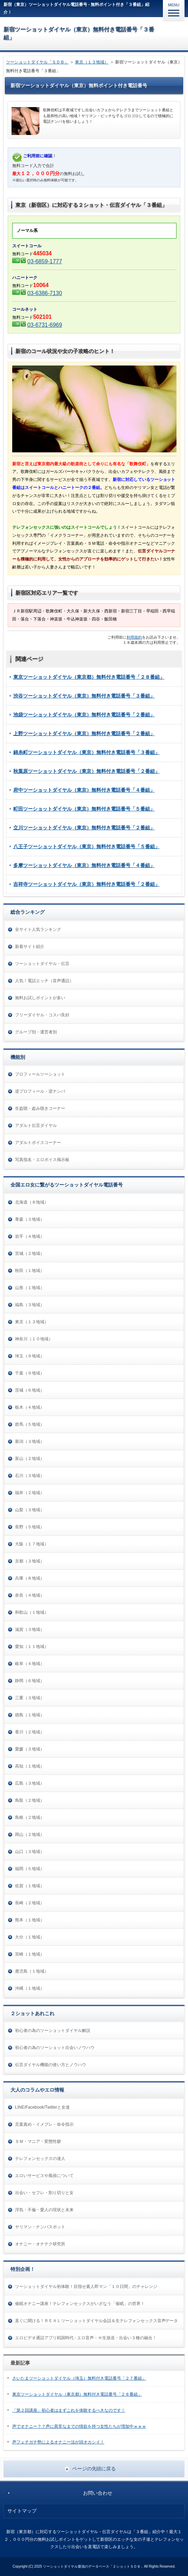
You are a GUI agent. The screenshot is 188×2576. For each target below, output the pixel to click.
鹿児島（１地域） (31, 1971)
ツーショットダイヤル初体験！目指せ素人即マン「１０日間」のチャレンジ (86, 2286)
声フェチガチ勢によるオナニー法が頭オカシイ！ (58, 2442)
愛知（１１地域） (31, 1646)
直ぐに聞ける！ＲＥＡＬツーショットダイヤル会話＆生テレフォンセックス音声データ (96, 2320)
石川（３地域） (29, 1475)
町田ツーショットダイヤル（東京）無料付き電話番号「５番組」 (84, 809)
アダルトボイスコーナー (38, 1142)
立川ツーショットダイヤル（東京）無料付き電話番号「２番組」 (84, 827)
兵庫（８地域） (29, 1578)
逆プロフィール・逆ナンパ (40, 1091)
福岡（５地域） (29, 1868)
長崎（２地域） (29, 1902)
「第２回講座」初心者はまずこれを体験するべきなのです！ (68, 2410)
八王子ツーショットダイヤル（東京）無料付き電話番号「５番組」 (86, 846)
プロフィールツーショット (40, 1074)
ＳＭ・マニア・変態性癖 (38, 2141)
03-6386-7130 (44, 293)
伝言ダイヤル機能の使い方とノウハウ (50, 2064)
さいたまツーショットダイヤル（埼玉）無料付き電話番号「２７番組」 (79, 2378)
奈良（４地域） (29, 1595)
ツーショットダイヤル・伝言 (42, 963)
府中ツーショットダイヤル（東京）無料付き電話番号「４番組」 (84, 790)
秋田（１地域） (29, 1270)
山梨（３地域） (29, 1509)
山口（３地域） (29, 1851)
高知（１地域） (29, 1766)
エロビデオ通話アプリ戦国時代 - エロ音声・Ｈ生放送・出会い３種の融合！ (86, 2337)
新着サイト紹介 (29, 946)
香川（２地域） (29, 1732)
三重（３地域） (29, 1697)
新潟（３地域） (29, 1441)
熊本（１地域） (29, 1920)
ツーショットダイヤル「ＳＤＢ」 (37, 62)
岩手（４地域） (29, 1236)
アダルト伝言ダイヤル (36, 1125)
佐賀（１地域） (29, 1885)
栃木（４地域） (29, 1407)
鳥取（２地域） (29, 1800)
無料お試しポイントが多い (40, 997)
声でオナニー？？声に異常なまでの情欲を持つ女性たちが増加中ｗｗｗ (79, 2426)
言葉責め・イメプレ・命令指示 (44, 2124)
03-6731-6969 (44, 325)
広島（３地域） (29, 1783)
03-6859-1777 (44, 261)
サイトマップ (22, 2511)
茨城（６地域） (29, 1390)
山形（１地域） (29, 1287)
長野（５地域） (29, 1526)
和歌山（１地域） (31, 1612)
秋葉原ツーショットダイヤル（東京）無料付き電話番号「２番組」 (86, 771)
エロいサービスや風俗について (44, 2175)
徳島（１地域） (29, 1714)
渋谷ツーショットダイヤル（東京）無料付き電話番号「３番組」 (84, 696)
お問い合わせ (97, 2493)
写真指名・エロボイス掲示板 (42, 1159)
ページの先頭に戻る (94, 2468)
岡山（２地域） (29, 1834)
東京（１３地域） (91, 62)
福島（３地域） (29, 1304)
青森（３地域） (29, 1219)
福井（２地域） (29, 1492)
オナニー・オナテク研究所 (40, 2244)
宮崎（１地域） (29, 1954)
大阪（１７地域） (31, 1544)
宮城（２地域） (29, 1253)
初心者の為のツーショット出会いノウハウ (55, 2047)
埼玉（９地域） (29, 1356)
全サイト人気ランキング (38, 929)
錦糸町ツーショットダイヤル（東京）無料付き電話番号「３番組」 (86, 752)
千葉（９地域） (29, 1373)
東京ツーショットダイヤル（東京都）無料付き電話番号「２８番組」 (89, 677)
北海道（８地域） (31, 1202)
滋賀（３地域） (29, 1629)
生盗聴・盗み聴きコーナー (40, 1108)
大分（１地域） (29, 1937)
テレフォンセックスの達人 (40, 2158)
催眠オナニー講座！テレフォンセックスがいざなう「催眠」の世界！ (80, 2303)
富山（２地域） (29, 1458)
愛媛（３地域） (29, 1749)
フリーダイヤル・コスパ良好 (42, 1014)
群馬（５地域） (29, 1424)
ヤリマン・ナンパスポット (40, 2226)
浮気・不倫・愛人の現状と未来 (44, 2209)
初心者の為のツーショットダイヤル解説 (52, 2030)
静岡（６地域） (29, 1680)
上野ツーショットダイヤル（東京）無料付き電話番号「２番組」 (84, 733)
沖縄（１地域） (29, 1988)
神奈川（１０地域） (34, 1338)
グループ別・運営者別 (36, 1032)
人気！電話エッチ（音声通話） (44, 980)
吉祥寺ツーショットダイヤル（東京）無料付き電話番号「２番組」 (86, 884)
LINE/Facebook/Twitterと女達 (42, 2107)
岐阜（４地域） (29, 1663)
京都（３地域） (29, 1561)
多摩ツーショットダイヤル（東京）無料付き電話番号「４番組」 (84, 865)
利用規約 (134, 637)
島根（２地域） (29, 1817)
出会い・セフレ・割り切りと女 (44, 2192)
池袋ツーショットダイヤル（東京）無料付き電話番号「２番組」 (84, 714)
